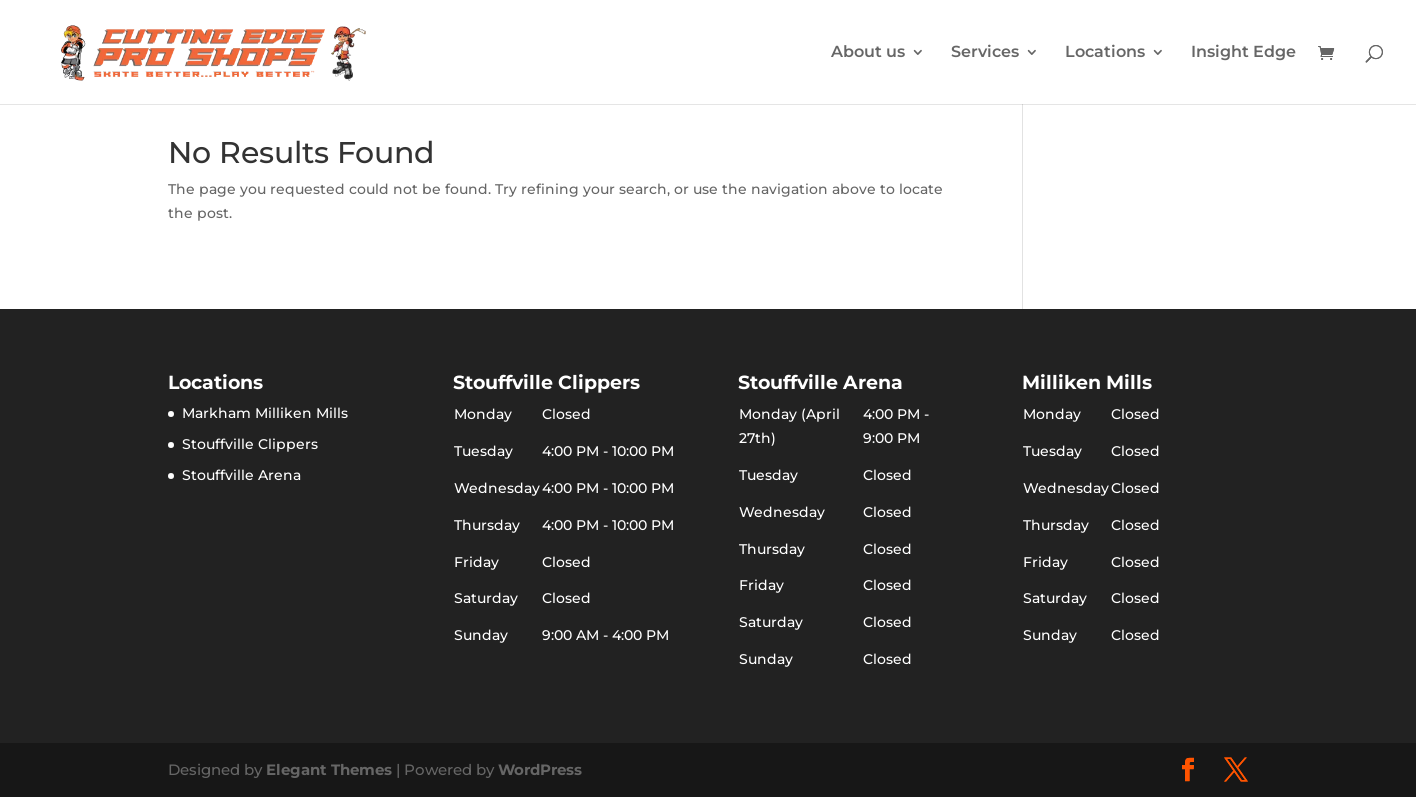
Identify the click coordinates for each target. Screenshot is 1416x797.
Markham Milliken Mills (265, 413)
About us (868, 53)
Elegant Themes (329, 769)
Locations (1105, 53)
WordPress (540, 769)
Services (985, 53)
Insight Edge (1243, 53)
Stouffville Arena (241, 475)
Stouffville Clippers (250, 444)
